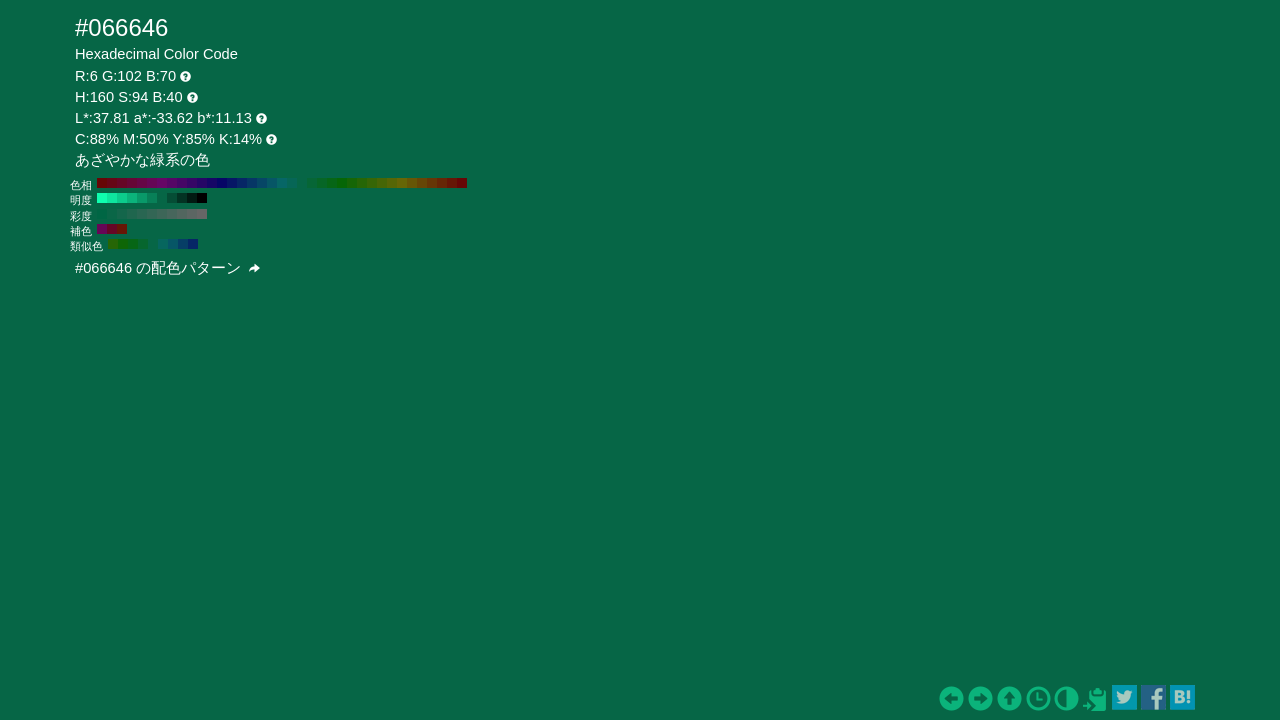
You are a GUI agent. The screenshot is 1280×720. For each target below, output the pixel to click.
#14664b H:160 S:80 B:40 (122, 214)
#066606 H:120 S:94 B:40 (342, 183)
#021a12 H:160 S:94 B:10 (192, 198)
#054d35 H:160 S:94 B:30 (172, 198)
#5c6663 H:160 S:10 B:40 (192, 214)
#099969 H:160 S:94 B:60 (142, 198)
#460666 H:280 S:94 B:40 (182, 183)
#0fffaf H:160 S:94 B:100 (102, 198)
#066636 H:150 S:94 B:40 (312, 183)
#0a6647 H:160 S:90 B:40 (112, 214)
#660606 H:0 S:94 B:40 (462, 183)
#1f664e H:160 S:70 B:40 (132, 214)
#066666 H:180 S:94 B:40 (282, 183)
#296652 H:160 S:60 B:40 (142, 214)
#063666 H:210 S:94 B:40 (252, 183)
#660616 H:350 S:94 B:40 (112, 183)
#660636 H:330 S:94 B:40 (132, 183)
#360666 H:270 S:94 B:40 (192, 183)
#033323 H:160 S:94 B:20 (182, 198)
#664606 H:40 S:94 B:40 (422, 183)
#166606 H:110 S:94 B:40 (352, 183)
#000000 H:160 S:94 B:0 (202, 198)
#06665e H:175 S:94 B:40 (163, 244)
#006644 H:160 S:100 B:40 (102, 214)
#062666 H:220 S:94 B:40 (242, 183)
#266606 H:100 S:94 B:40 (362, 183)
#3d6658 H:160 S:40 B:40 (162, 214)
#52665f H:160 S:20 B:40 (182, 214)
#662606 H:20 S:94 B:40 (442, 183)
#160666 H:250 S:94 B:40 (212, 183)
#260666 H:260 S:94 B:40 (202, 183)
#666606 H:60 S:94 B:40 (402, 183)
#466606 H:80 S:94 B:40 (382, 183)
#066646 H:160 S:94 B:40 (302, 183)
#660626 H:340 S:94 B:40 (122, 183)
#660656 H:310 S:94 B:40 (152, 183)
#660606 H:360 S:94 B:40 (102, 183)
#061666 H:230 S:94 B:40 (232, 183)
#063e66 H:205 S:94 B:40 (183, 244)
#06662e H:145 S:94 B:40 (143, 244)
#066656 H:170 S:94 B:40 (292, 183)
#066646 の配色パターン (167, 268)
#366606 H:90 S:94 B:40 (372, 183)
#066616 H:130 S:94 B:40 (332, 183)
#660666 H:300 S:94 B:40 (162, 183)
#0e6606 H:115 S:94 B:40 (123, 244)
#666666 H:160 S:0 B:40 (202, 214)
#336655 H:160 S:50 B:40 (152, 214)
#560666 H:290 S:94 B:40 (172, 183)
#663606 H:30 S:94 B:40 (432, 183)
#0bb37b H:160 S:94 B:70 (132, 198)
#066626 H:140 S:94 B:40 (322, 183)
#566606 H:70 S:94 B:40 (392, 183)
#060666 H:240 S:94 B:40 (222, 183)
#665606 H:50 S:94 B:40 (412, 183)
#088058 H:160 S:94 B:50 (152, 198)
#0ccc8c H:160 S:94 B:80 (122, 198)
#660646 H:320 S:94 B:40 (142, 183)
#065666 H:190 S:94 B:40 (272, 183)
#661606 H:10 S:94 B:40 (452, 183)
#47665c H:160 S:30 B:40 (172, 214)
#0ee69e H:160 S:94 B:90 (112, 198)
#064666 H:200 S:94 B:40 (262, 183)
